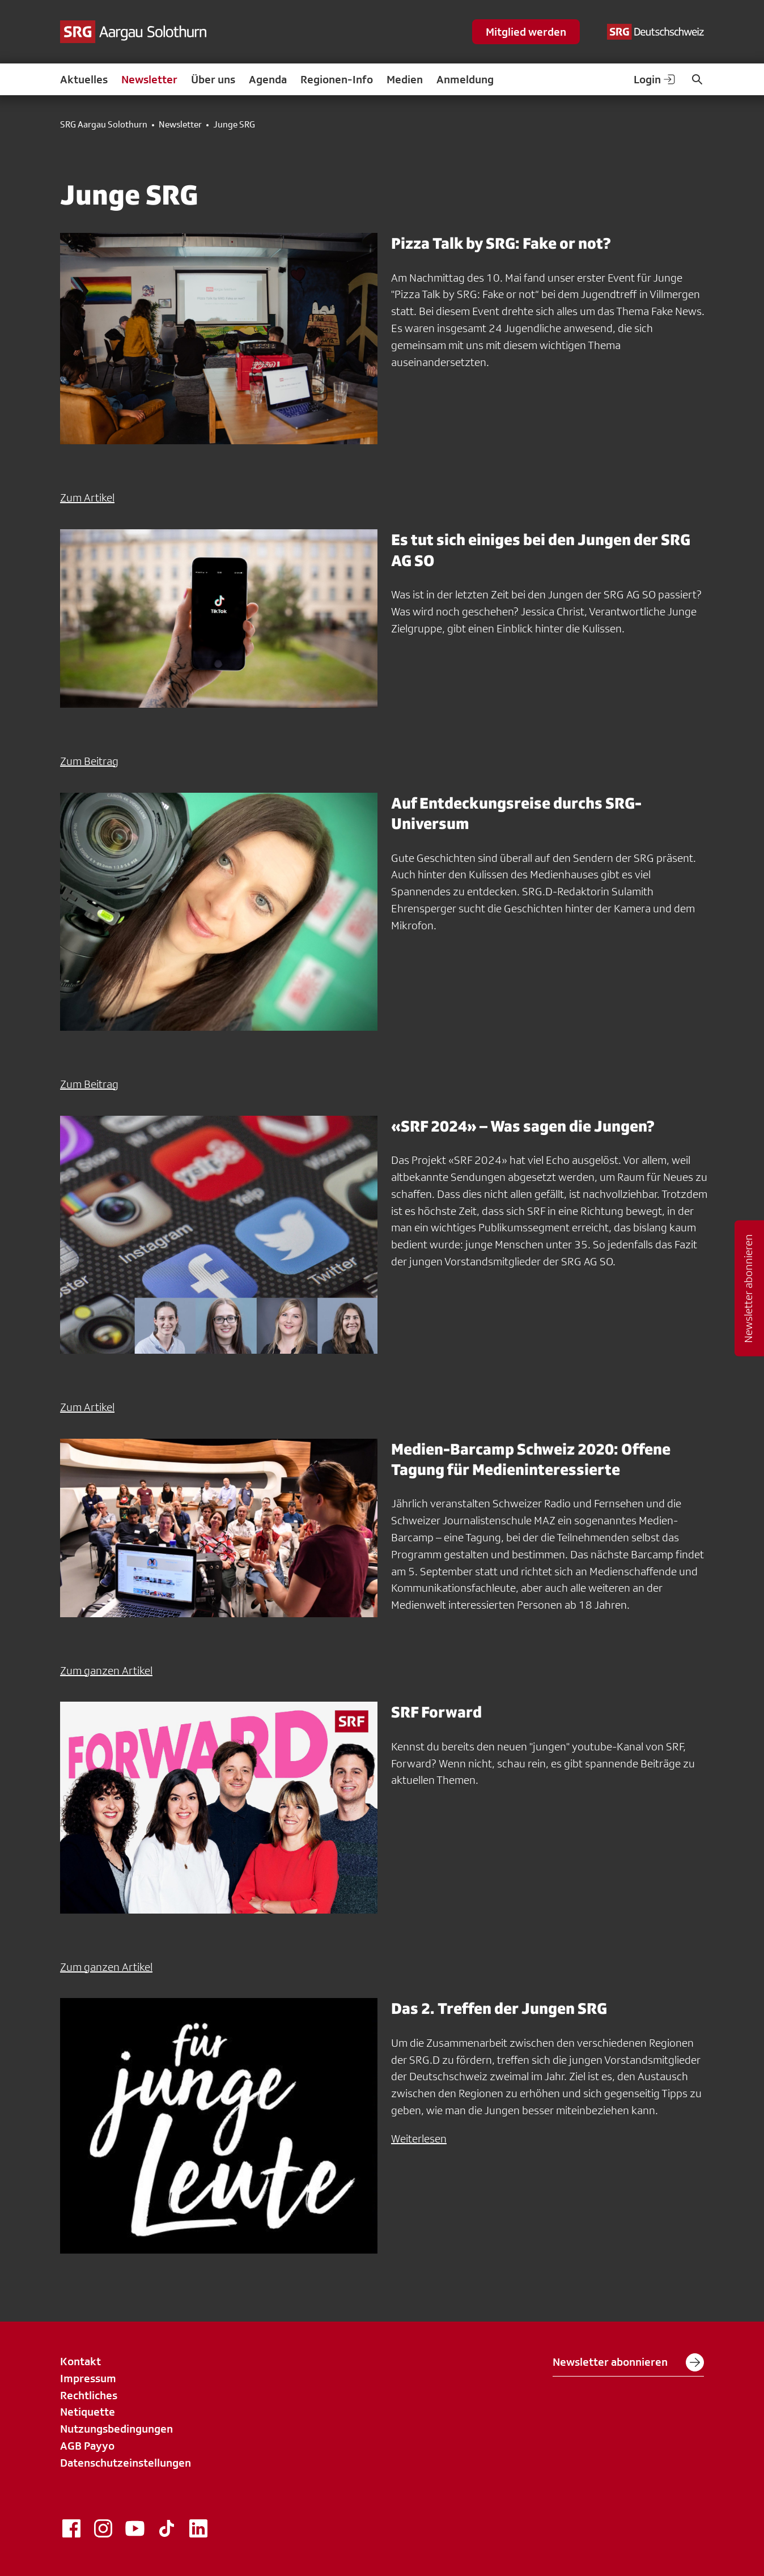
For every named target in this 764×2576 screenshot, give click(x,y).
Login (655, 79)
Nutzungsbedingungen (116, 2428)
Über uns (213, 79)
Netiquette (87, 2411)
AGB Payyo (87, 2445)
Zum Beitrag (89, 761)
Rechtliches (88, 2395)
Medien (405, 79)
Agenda (268, 79)
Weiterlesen (419, 2138)
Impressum (88, 2378)
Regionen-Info (336, 79)
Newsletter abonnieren (628, 2362)
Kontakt (80, 2361)
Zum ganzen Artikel (106, 1670)
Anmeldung (465, 79)
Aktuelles (84, 79)
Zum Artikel (87, 497)
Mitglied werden (526, 31)
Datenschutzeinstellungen (125, 2462)
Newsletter (149, 79)
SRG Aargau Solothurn (103, 125)
